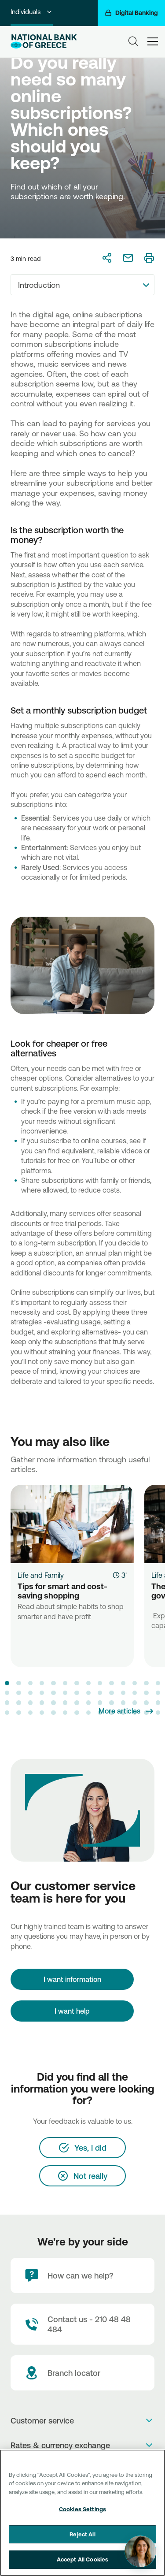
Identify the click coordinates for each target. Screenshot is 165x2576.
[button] (7, 1683)
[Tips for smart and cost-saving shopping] (72, 1524)
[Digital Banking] (131, 13)
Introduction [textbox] (39, 284)
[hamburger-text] (152, 41)
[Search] (133, 41)
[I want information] (72, 1979)
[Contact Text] (82, 2324)
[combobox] (82, 284)
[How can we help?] (82, 2275)
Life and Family (41, 1575)
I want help (72, 2011)
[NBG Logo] (44, 41)
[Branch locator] (82, 2372)
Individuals (32, 11)
